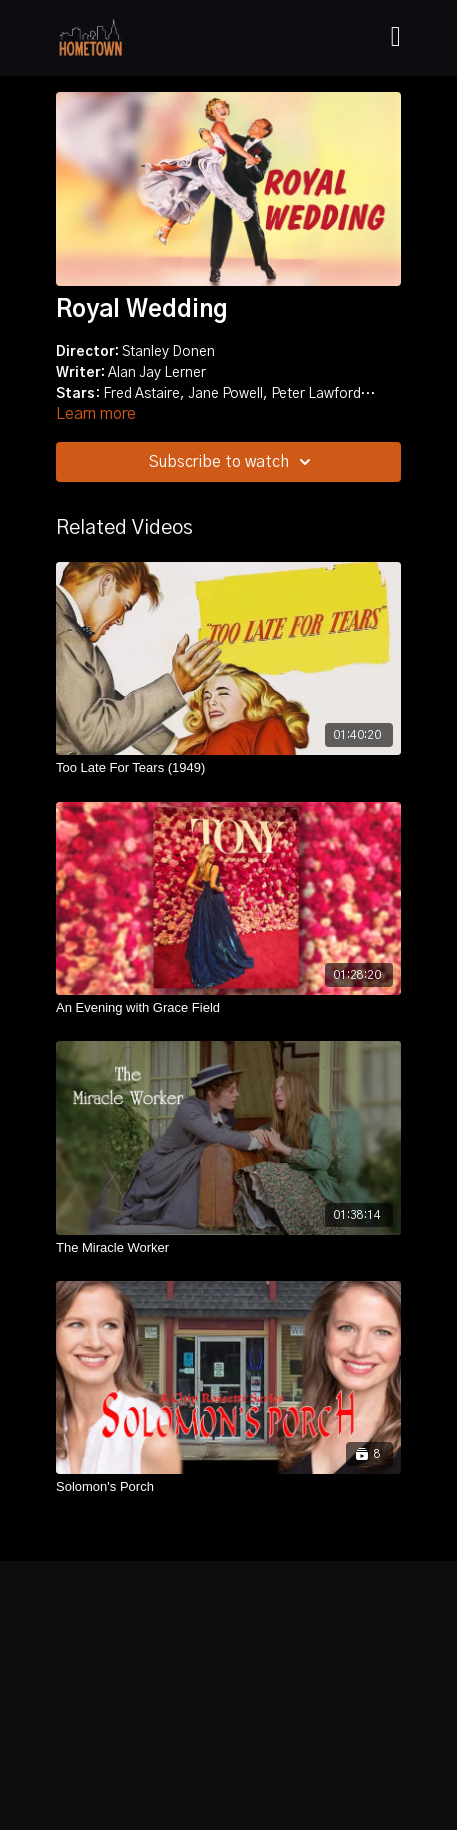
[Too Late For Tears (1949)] (228, 768)
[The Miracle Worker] (228, 1248)
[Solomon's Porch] (228, 1487)
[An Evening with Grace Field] (228, 1008)
